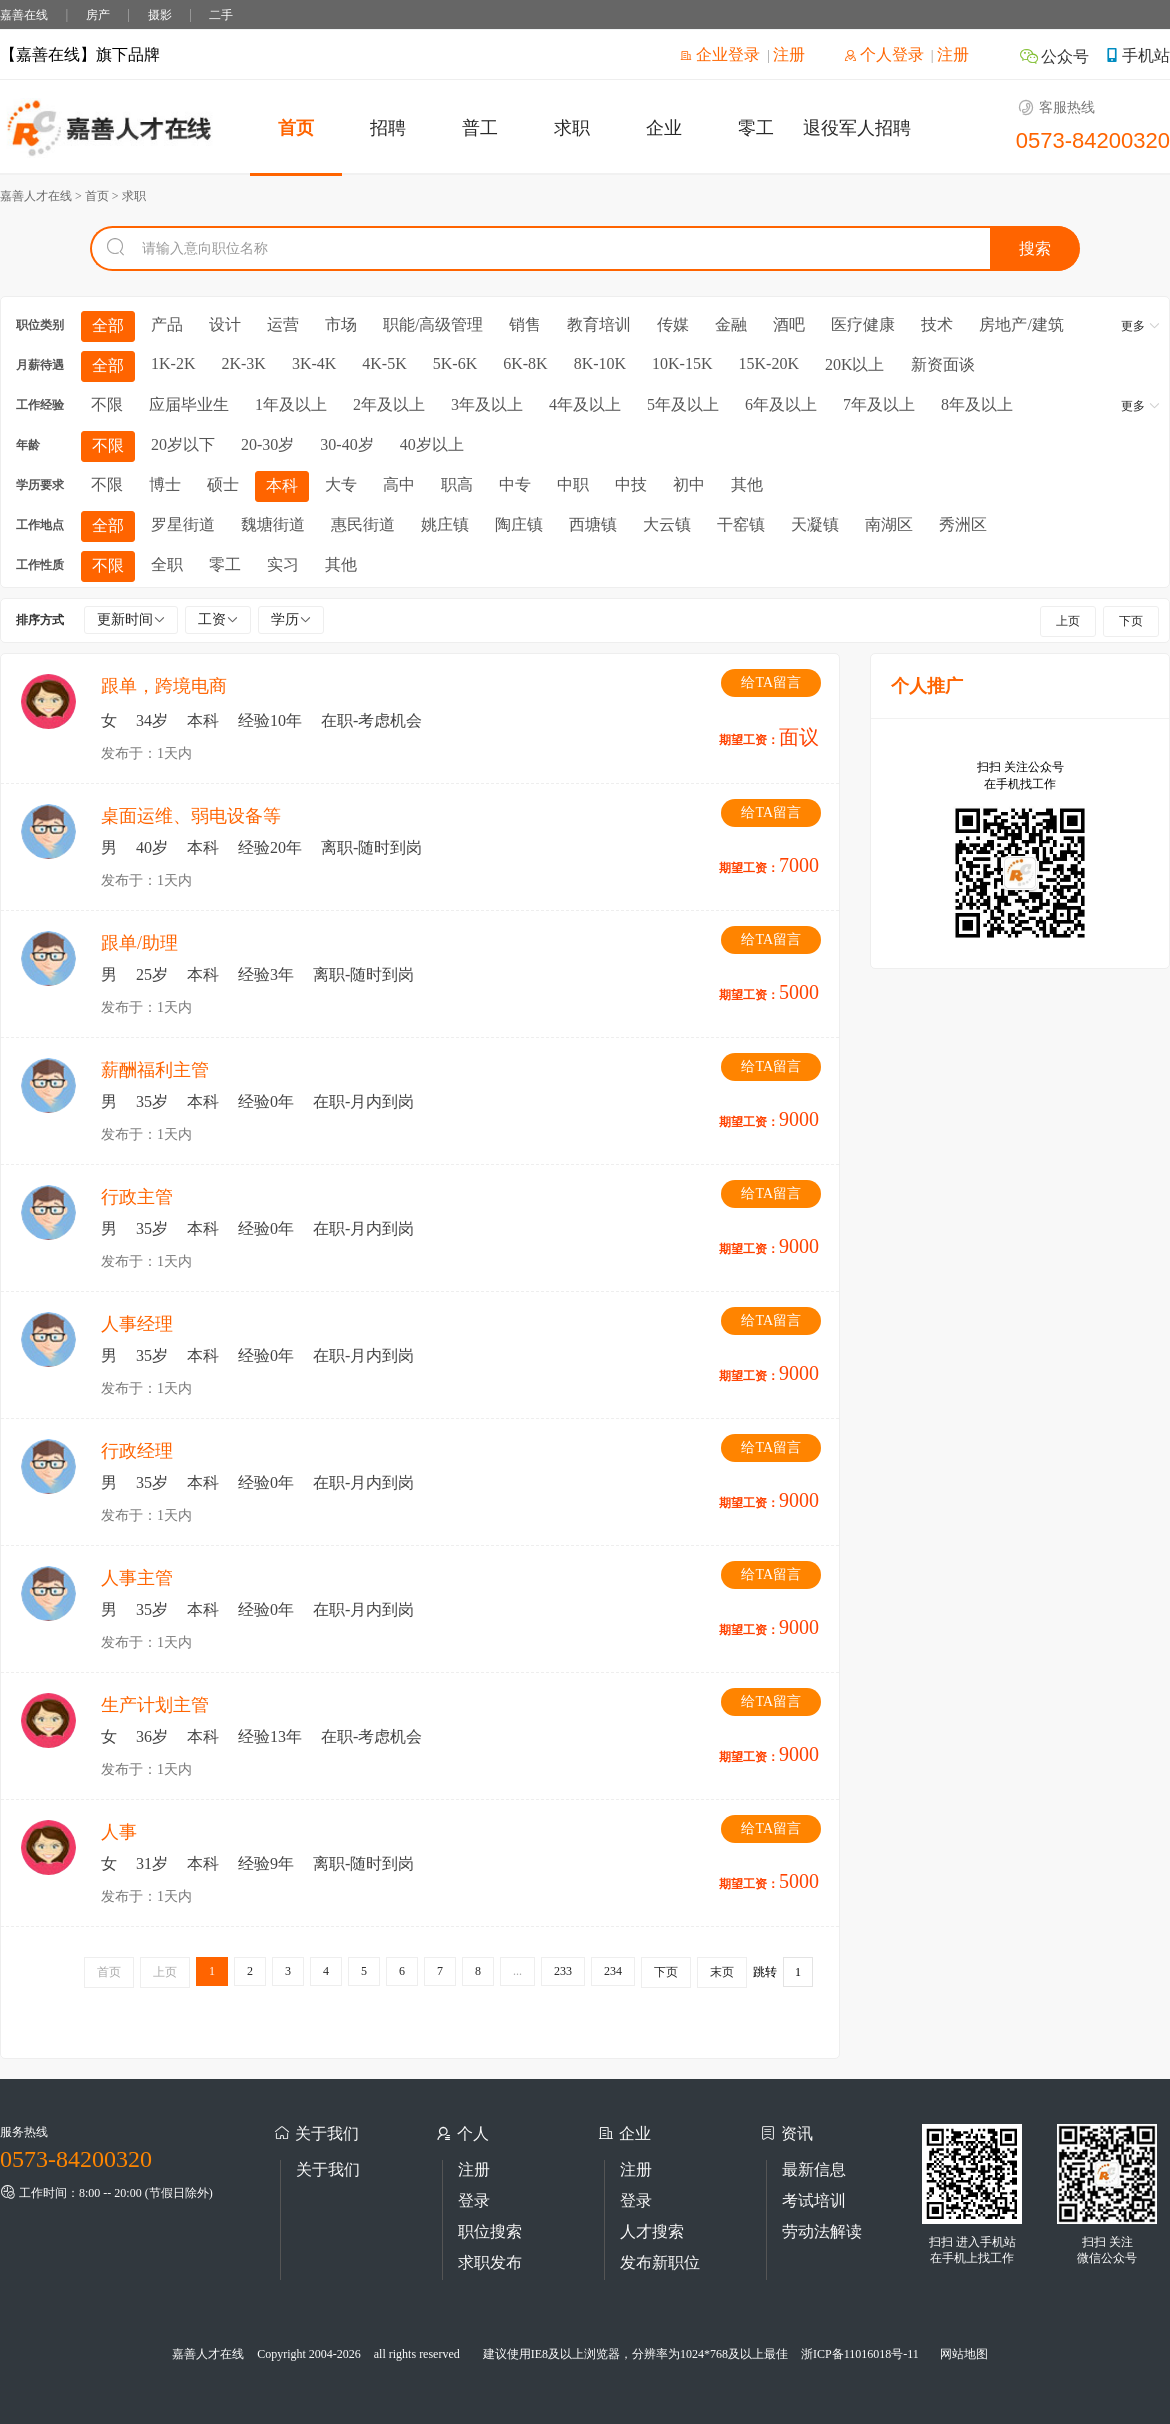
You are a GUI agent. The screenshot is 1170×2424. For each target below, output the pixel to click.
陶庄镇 (519, 524)
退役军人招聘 (857, 128)
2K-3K (243, 363)
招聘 (388, 128)
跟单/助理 (139, 943)
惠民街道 (363, 524)
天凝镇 (815, 524)
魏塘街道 (273, 524)
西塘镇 (593, 524)
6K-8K (525, 363)
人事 (119, 1832)
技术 (937, 324)
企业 (664, 128)
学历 (291, 619)
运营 (283, 324)
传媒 (673, 324)
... (517, 1971)
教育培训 (599, 324)
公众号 (1054, 56)
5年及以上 (683, 404)
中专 (515, 484)
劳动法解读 (822, 2231)
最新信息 (814, 2169)
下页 (1131, 621)
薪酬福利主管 (155, 1070)
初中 (689, 484)
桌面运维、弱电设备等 (191, 816)
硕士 (223, 484)
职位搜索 (490, 2231)
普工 (480, 128)
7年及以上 (879, 404)
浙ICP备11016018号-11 (860, 2354)
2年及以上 (389, 404)
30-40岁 (346, 444)
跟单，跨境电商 (164, 686)
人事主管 (137, 1578)
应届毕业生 (189, 404)
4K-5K (384, 363)
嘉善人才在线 (208, 2354)
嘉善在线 (24, 15)
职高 (457, 484)
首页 (296, 128)
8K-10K (600, 363)
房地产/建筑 (1021, 324)
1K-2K (173, 363)
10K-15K (682, 363)
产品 (167, 324)
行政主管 (137, 1197)
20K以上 (855, 364)
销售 (525, 324)
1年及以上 (291, 404)
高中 (399, 484)
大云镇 (667, 524)
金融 (731, 324)
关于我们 (328, 2169)
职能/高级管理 (433, 324)
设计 (225, 324)
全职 (167, 564)
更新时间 (131, 619)
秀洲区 (963, 524)
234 (613, 1971)
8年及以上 (977, 404)
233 (563, 1971)
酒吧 (789, 324)
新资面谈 (943, 364)
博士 (165, 484)
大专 (341, 484)
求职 (572, 128)
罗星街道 (183, 524)
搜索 (1035, 248)
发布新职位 (660, 2262)
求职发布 (490, 2262)
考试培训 (814, 2200)
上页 (1068, 621)
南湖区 (889, 524)
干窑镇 (741, 524)
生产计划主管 (155, 1705)
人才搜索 (652, 2231)
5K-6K (455, 363)
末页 (722, 1972)
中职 (573, 484)
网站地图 (964, 2354)
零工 (756, 128)
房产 (98, 15)
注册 (789, 54)
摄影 (160, 15)
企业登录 (720, 54)
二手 (221, 15)
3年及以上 (487, 404)
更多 (1140, 326)
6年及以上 (781, 404)
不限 (107, 404)
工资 (218, 619)
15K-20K (769, 363)
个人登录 (884, 54)
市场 (341, 324)
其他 (747, 484)
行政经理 (137, 1451)
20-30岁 (267, 444)
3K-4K (314, 363)
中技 (631, 484)
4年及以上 (585, 404)
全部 (108, 325)
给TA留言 (771, 682)
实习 (283, 564)
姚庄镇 (445, 524)
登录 (474, 2200)
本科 (282, 485)
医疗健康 (863, 324)
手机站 (1137, 55)
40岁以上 (432, 444)
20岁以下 (183, 444)
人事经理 (137, 1324)
